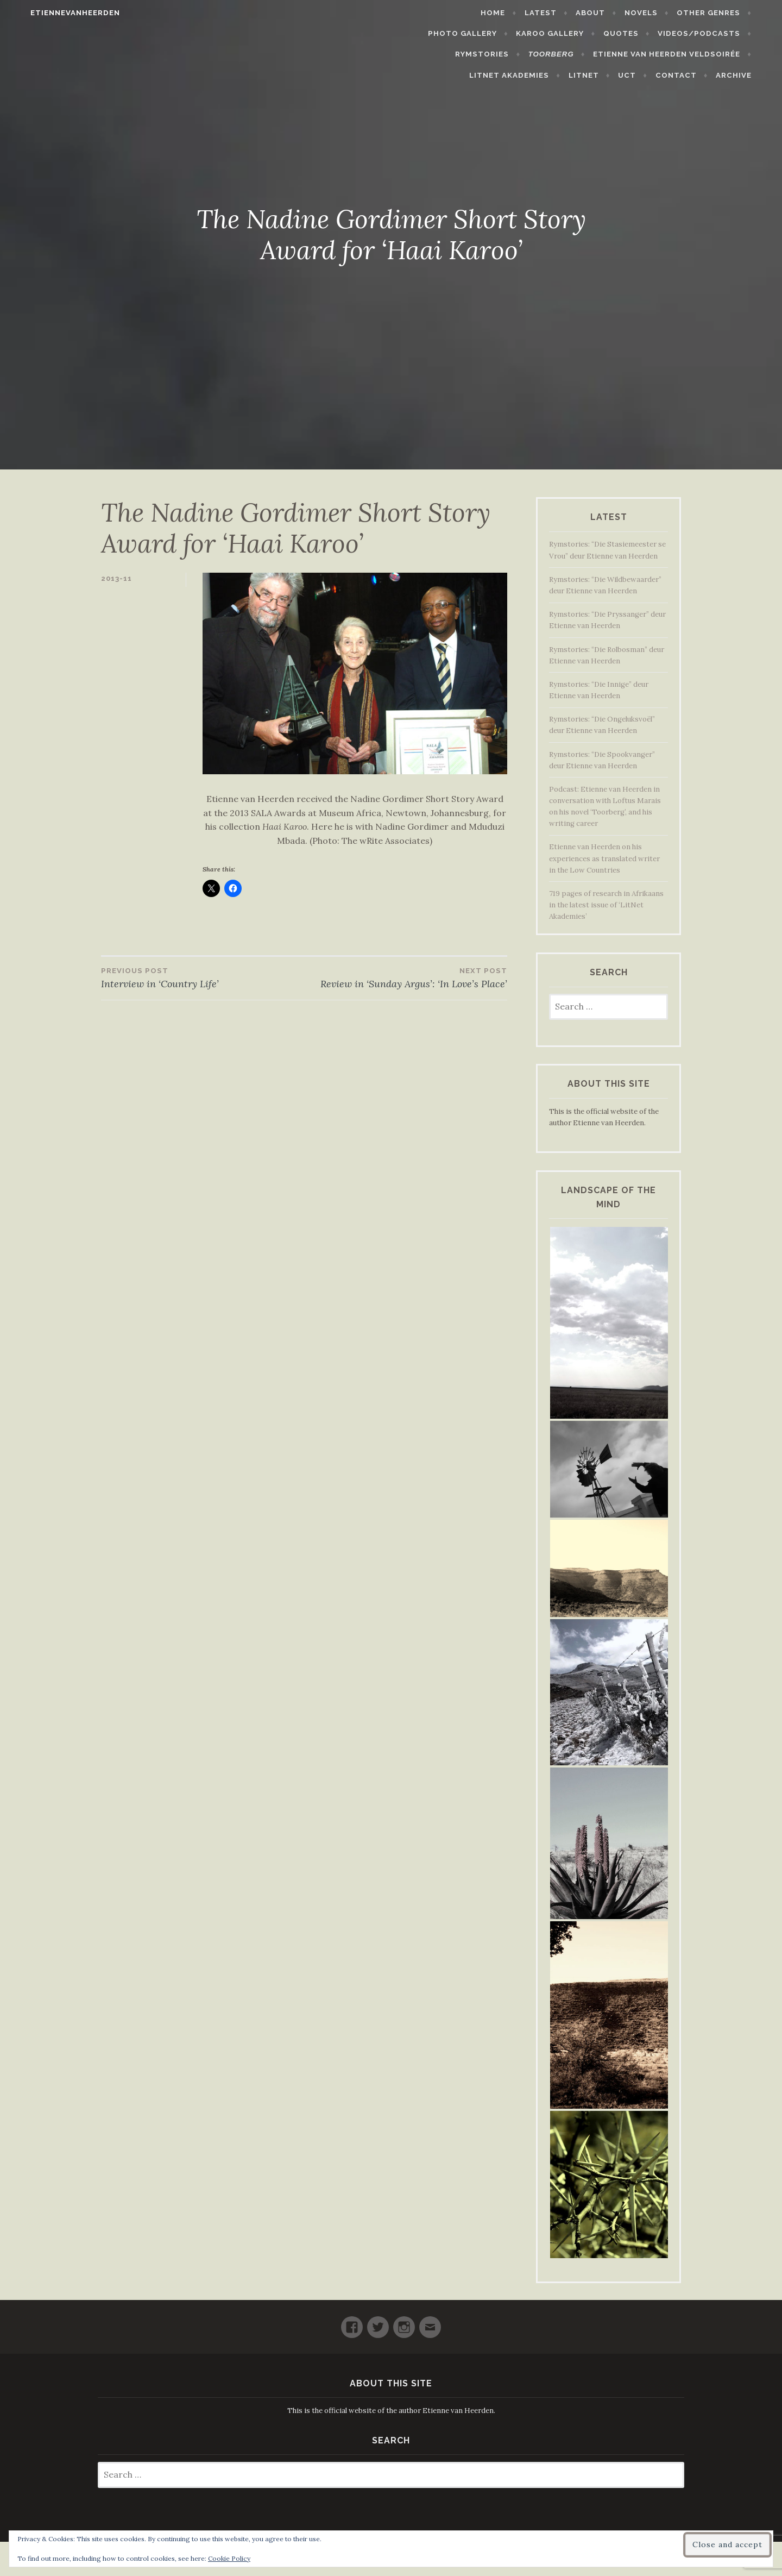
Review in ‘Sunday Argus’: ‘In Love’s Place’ (405, 977)
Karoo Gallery (493, 33)
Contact (692, 75)
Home (421, 13)
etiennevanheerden (59, 13)
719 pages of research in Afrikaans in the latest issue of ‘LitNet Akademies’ (606, 905)
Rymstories (729, 33)
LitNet (600, 75)
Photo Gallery (722, 13)
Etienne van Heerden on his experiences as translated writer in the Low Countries (604, 858)
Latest (469, 13)
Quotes (564, 33)
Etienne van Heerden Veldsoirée (584, 54)
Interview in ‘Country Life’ (202, 977)
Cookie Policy (229, 2558)
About (518, 13)
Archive (750, 75)
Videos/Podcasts (642, 33)
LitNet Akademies (716, 54)
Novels (569, 13)
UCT (643, 75)
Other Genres (637, 13)
